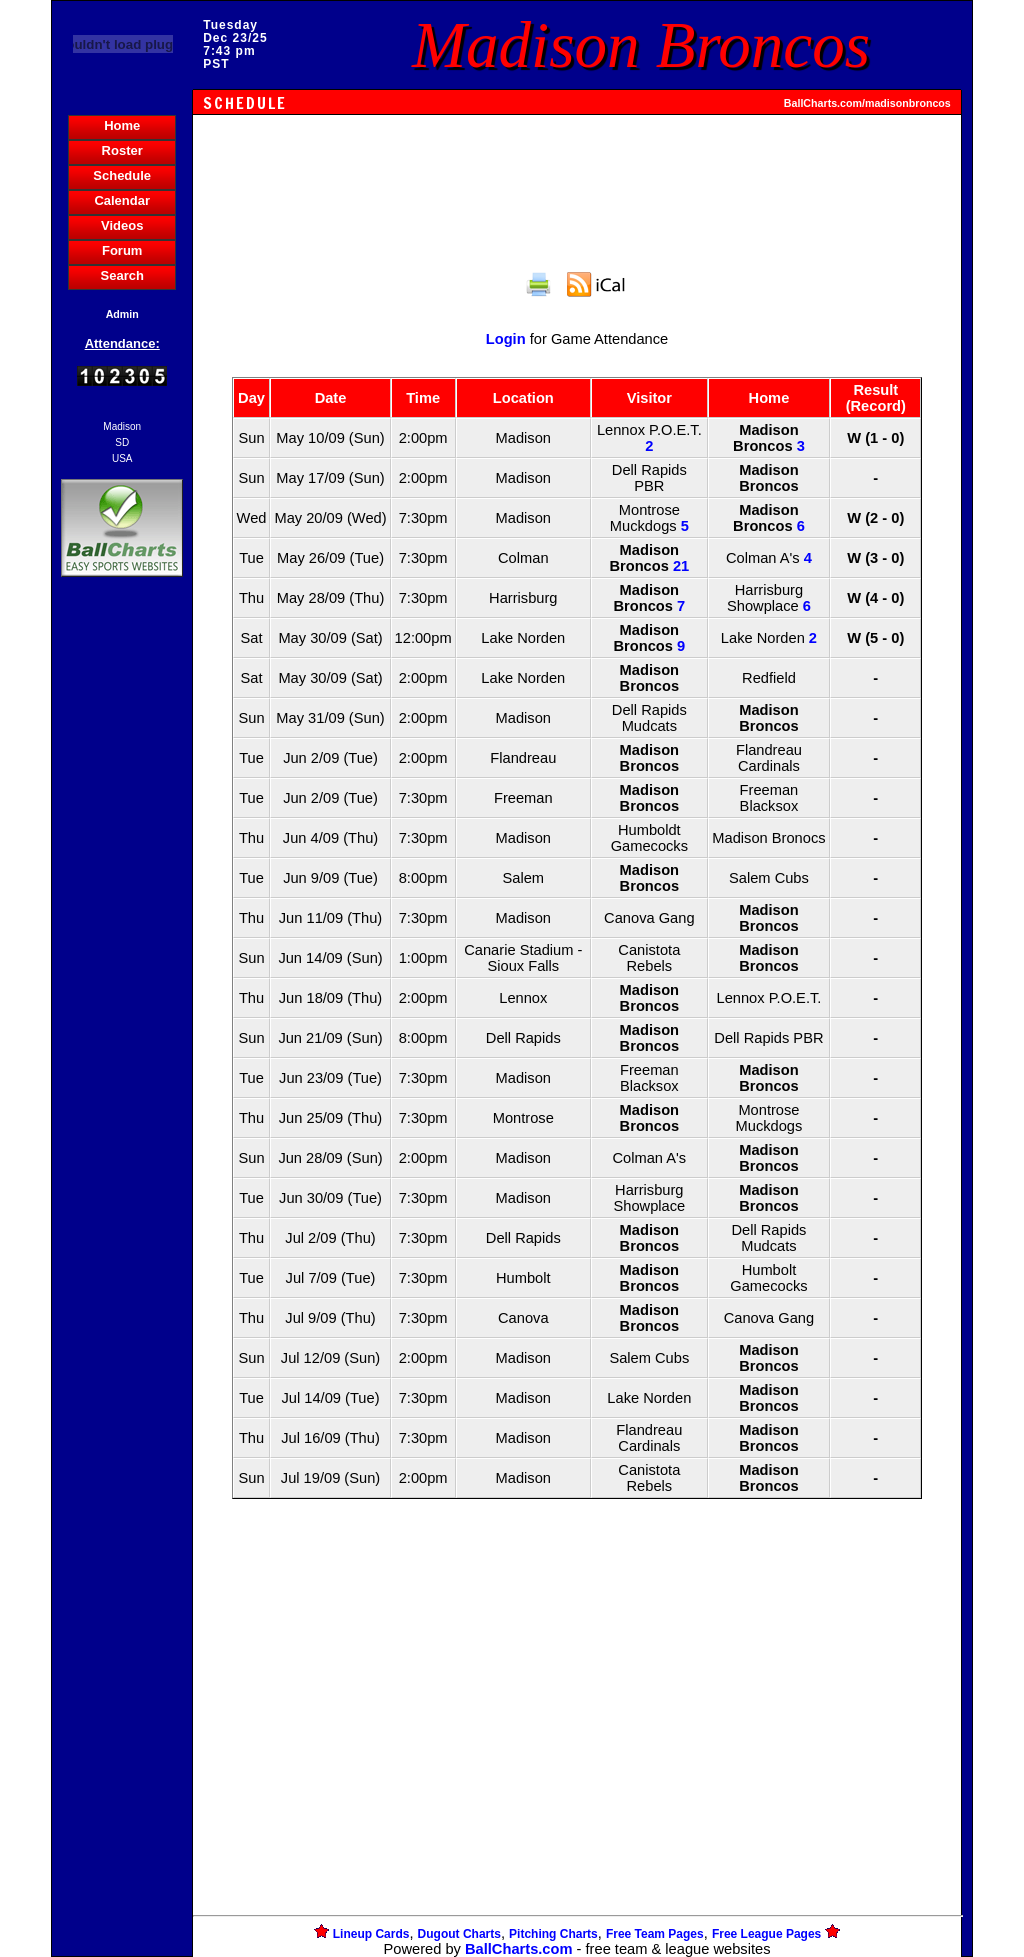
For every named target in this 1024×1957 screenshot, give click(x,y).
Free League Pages (766, 1934)
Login (506, 339)
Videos (122, 225)
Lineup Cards (371, 1934)
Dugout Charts (459, 1934)
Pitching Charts (553, 1934)
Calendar (122, 200)
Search (122, 275)
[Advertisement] (122, 926)
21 (681, 566)
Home (122, 125)
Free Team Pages (655, 1934)
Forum (122, 250)
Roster (122, 150)
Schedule (122, 175)
